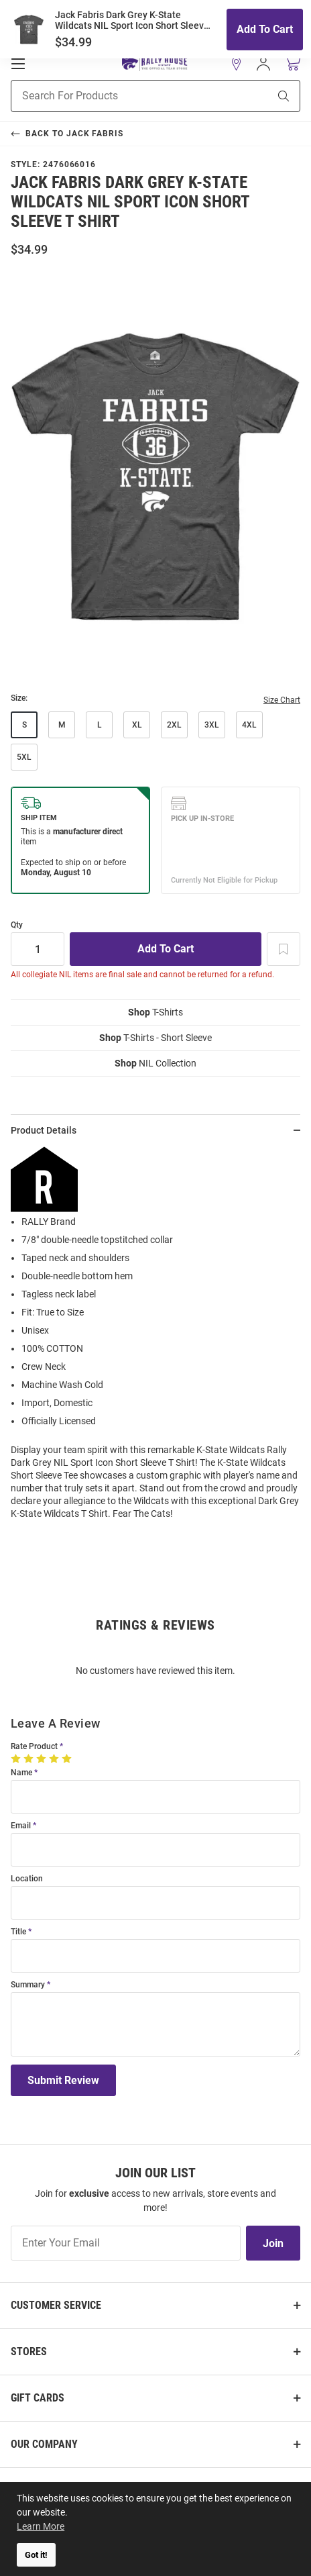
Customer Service (56, 2305)
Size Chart (281, 700)
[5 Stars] (68, 1758)
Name (21, 1773)
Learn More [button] (40, 2526)
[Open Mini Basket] (292, 63)
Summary (28, 1985)
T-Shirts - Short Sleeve (155, 1037)
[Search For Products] (123, 96)
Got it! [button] (36, 2555)
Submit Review (63, 2080)
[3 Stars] (42, 1758)
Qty (17, 925)
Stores (29, 2351)
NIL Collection (155, 1063)
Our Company (44, 2444)
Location (27, 1879)
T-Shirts (155, 1012)
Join (273, 2243)
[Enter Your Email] (126, 2243)
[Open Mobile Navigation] (18, 63)
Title (18, 1932)
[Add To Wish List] (283, 949)
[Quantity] (37, 949)
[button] (236, 63)
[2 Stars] (29, 1758)
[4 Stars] (55, 1758)
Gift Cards (37, 2397)
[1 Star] (17, 1758)
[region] (155, 1338)
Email (21, 1826)
